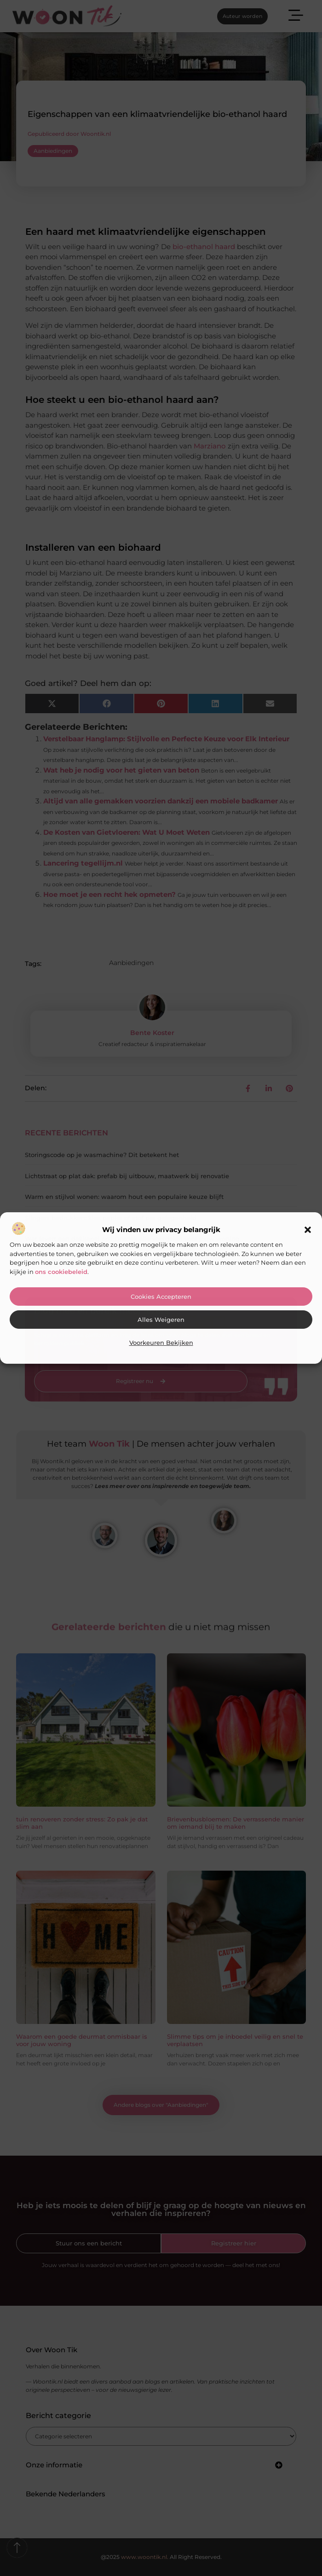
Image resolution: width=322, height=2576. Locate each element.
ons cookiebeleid (61, 1271)
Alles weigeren (161, 1319)
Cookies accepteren (161, 1296)
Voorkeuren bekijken (161, 1342)
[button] (307, 1229)
